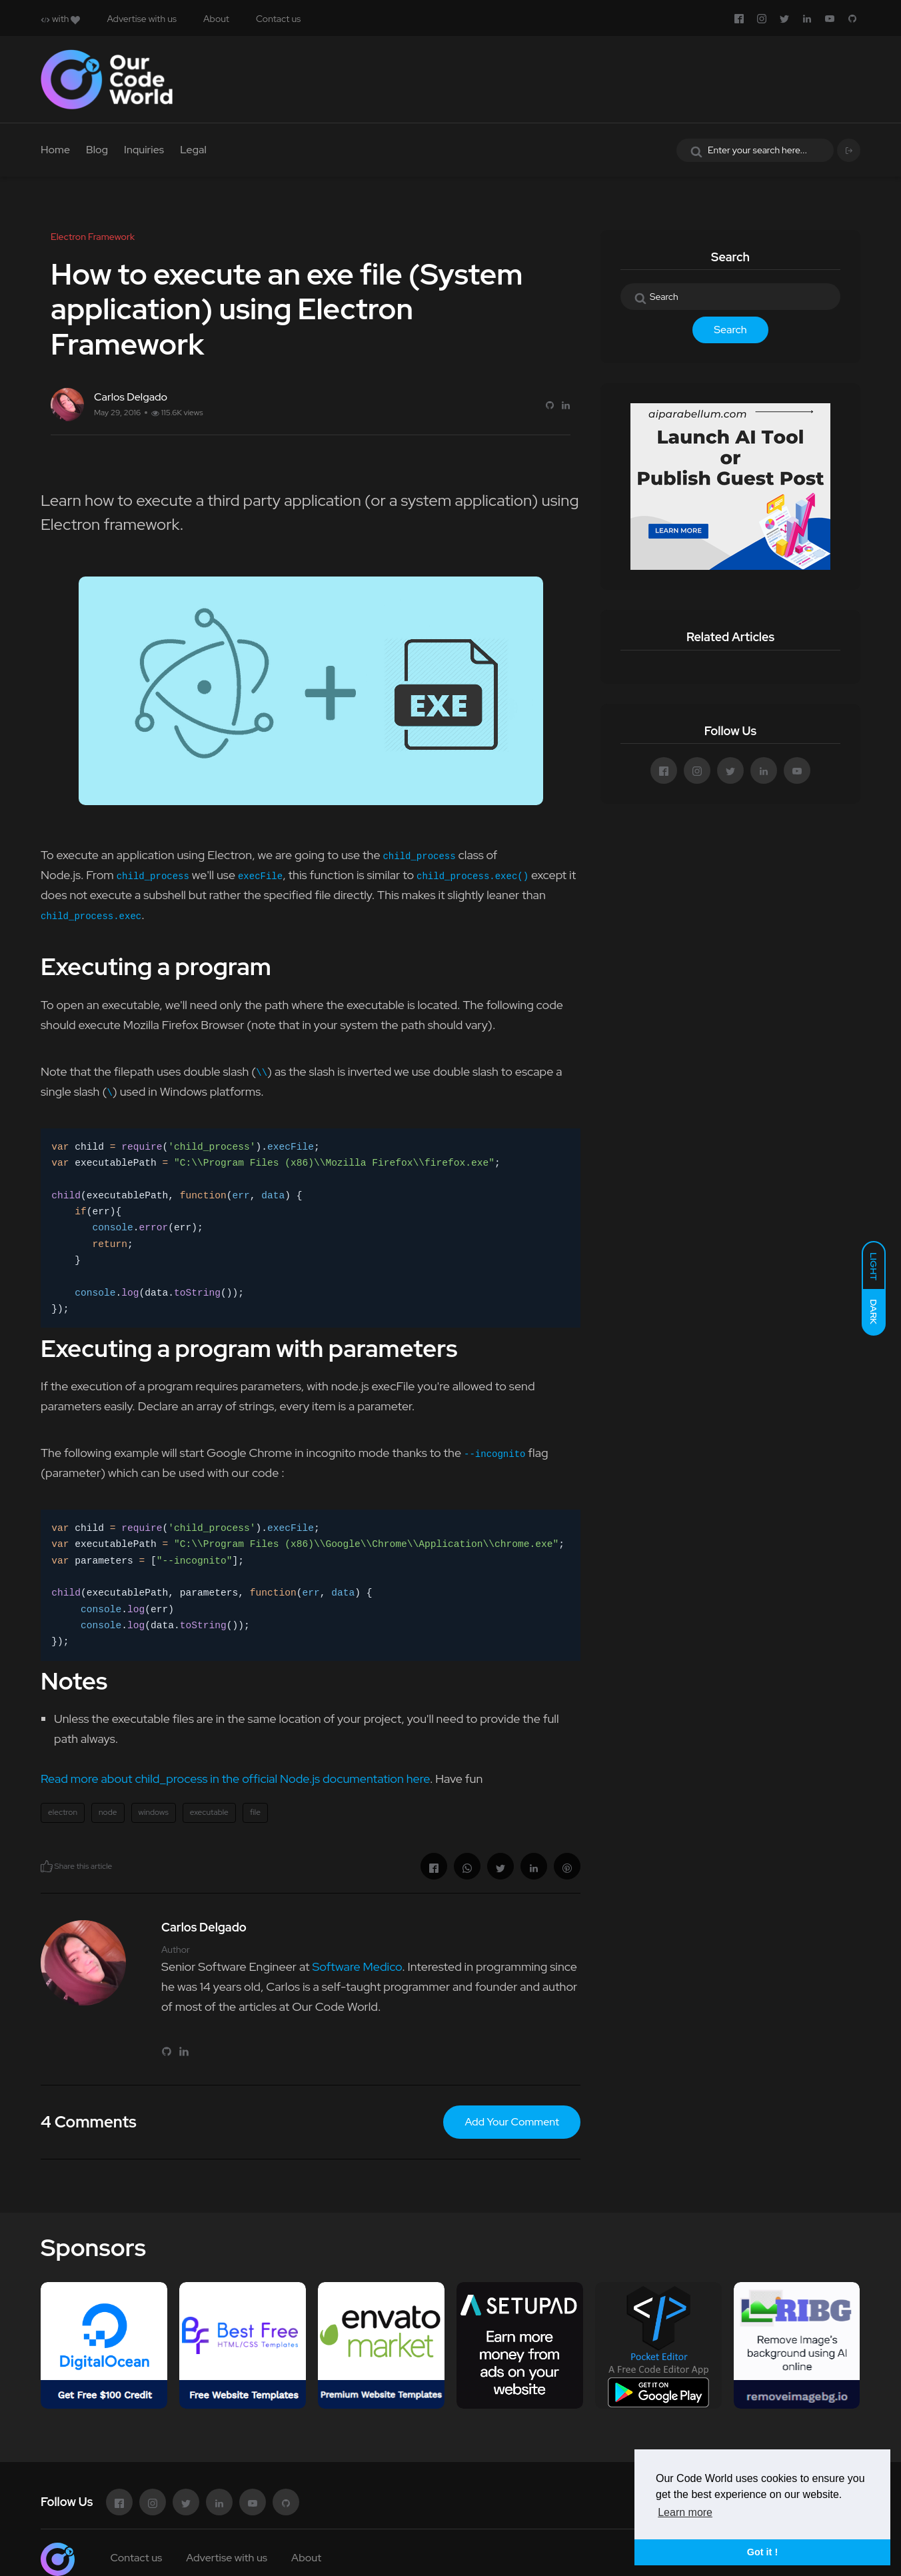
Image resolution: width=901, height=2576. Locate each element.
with (60, 19)
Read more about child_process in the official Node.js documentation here (235, 1778)
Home (55, 150)
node (108, 1812)
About (216, 19)
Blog (97, 150)
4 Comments (89, 2121)
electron (62, 1812)
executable (209, 1812)
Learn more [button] (685, 2512)
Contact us (278, 19)
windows (154, 1812)
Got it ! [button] (762, 2552)
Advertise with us (142, 19)
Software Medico (357, 1966)
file (255, 1812)
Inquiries (144, 150)
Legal (193, 150)
